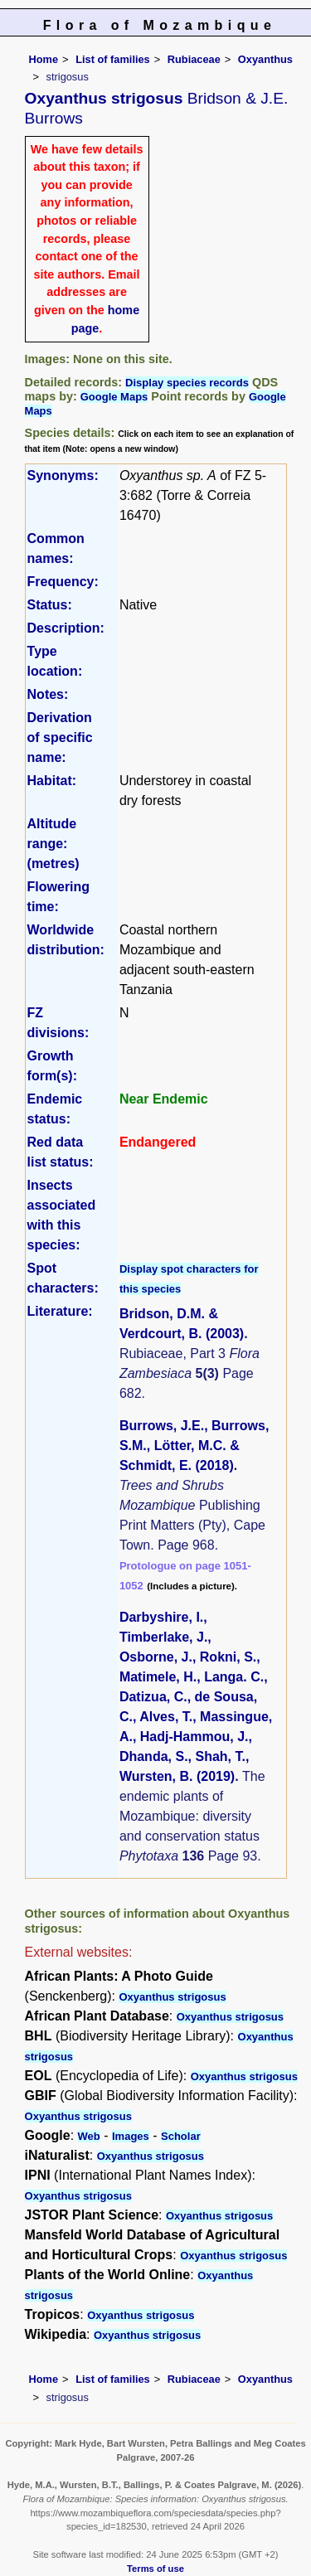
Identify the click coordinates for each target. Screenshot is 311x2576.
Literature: (60, 1311)
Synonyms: (63, 475)
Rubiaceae (194, 59)
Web (89, 2136)
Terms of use (155, 2569)
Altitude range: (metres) (53, 844)
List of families (112, 59)
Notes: (48, 694)
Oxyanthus (265, 59)
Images (130, 2136)
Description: (65, 628)
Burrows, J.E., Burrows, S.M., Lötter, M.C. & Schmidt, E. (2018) (194, 1445)
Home (44, 59)
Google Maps (114, 397)
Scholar (181, 2136)
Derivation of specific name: (60, 737)
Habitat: (52, 781)
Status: (49, 605)
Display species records (187, 382)
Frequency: (63, 582)
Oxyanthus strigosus (172, 1997)
